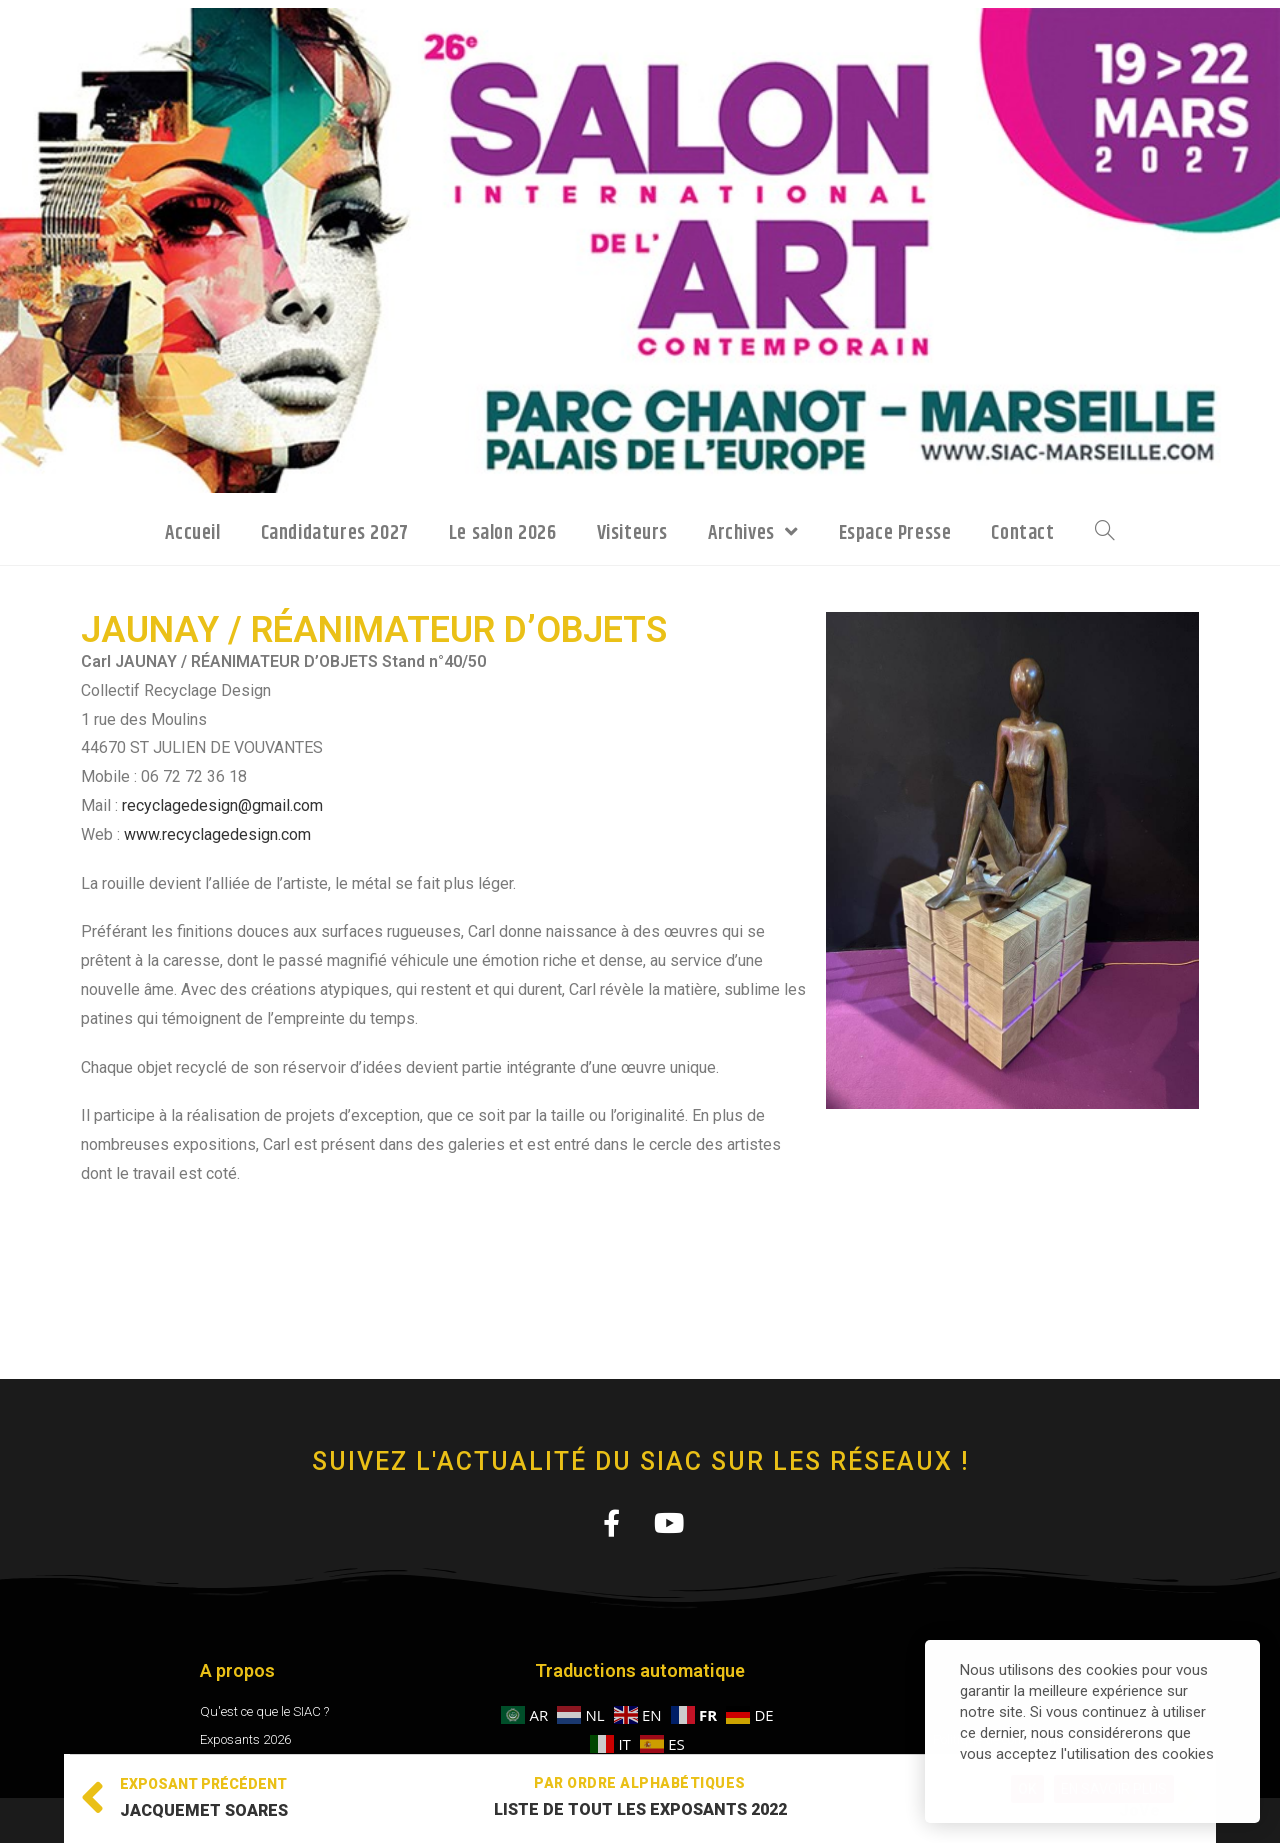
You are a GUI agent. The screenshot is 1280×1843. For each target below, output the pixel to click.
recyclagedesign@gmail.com (222, 805)
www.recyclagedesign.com (217, 834)
